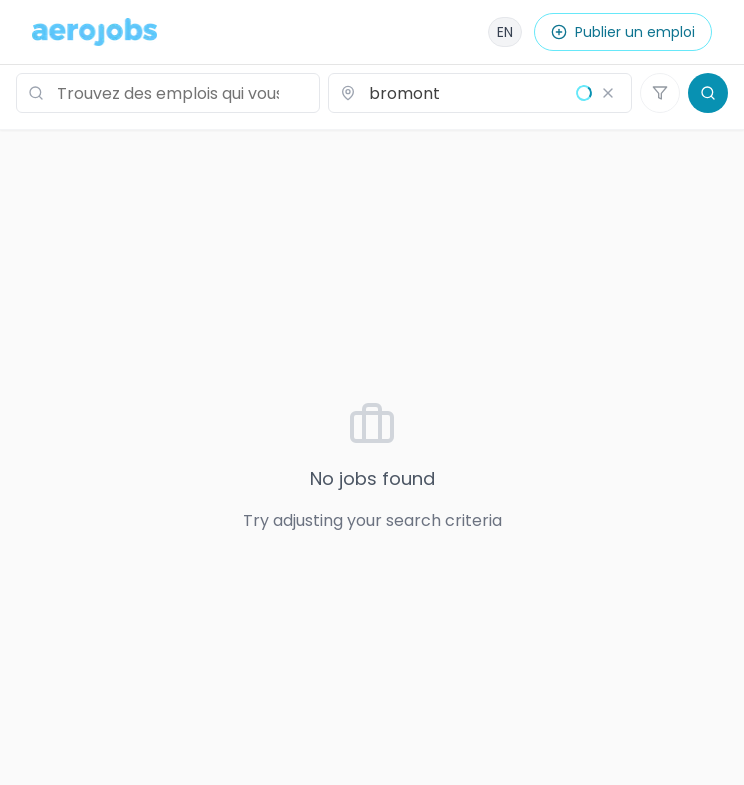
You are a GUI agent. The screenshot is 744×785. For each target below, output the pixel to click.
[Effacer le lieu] (608, 93)
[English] (505, 32)
